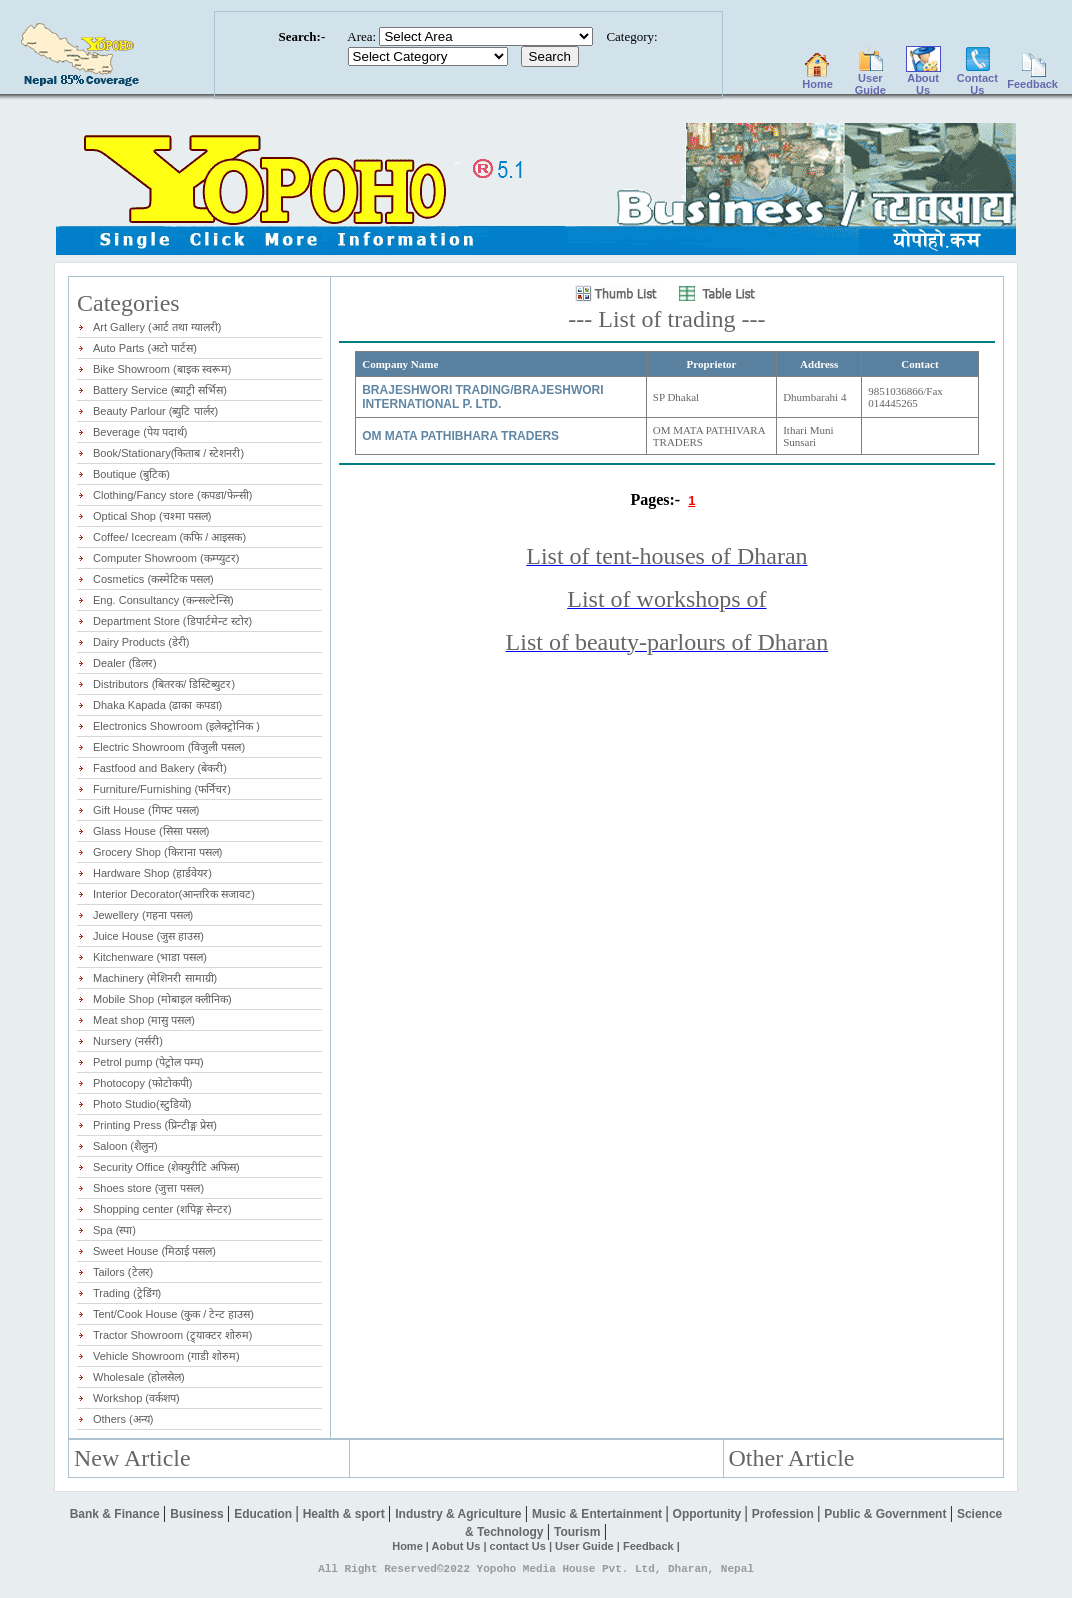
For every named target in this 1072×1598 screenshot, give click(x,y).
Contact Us (977, 79)
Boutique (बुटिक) (131, 474)
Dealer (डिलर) (125, 663)
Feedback (1032, 79)
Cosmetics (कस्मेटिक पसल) (153, 579)
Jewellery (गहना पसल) (143, 915)
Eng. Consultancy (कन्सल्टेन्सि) (163, 600)
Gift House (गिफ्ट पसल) (146, 810)
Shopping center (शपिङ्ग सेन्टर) (162, 1209)
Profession (784, 1514)
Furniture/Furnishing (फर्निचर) (162, 789)
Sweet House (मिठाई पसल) (154, 1251)
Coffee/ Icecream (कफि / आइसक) (169, 537)
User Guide (870, 79)
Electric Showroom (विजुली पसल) (169, 747)
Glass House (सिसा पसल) (151, 831)
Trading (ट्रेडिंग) (127, 1293)
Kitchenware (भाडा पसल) (150, 957)
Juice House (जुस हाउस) (148, 936)
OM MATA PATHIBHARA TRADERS (460, 436)
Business (198, 1514)
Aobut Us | (461, 1546)
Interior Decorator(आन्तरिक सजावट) (174, 894)
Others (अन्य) (123, 1419)
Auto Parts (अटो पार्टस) (145, 348)
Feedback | (651, 1546)
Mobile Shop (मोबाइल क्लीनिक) (162, 999)
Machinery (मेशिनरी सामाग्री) (155, 978)
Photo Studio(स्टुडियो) (142, 1104)
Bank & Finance (116, 1514)
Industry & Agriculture (460, 1514)
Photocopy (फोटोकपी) (142, 1083)
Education (264, 1514)
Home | (411, 1546)
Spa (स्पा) (114, 1230)
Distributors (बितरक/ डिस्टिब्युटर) (164, 684)
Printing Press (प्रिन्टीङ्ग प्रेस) (155, 1125)
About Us (923, 79)
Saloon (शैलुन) (125, 1146)
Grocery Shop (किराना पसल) (157, 852)
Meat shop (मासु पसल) (144, 1020)
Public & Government (886, 1514)
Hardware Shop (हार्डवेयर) (152, 873)
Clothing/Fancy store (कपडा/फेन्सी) (172, 495)
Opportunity (709, 1514)
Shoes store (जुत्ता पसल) (148, 1188)
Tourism (579, 1532)
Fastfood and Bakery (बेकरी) (160, 768)
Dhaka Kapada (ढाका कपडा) (157, 705)
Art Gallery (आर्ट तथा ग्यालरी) (157, 327)
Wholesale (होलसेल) (139, 1377)
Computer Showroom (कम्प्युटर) (166, 558)
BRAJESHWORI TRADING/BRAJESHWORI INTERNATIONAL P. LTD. (482, 397)
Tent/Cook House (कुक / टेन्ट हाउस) (173, 1314)
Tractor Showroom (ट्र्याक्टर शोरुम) (173, 1335)
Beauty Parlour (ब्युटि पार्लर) (155, 411)
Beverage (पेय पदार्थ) (140, 432)
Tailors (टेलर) (123, 1272)
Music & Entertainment (598, 1514)
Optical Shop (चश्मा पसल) (152, 516)
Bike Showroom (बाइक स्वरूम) (162, 369)
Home (817, 79)
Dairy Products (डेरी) (141, 642)
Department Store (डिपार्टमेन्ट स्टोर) (172, 621)
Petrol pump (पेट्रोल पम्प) (148, 1062)
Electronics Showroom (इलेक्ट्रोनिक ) (176, 726)
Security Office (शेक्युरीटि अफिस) (166, 1167)
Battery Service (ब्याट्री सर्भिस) (160, 390)
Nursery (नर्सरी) (128, 1041)
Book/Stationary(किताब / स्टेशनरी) (168, 453)
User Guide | (589, 1546)
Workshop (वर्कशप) (136, 1398)
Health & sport (345, 1514)
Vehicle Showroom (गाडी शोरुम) (166, 1356)
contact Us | (522, 1546)
